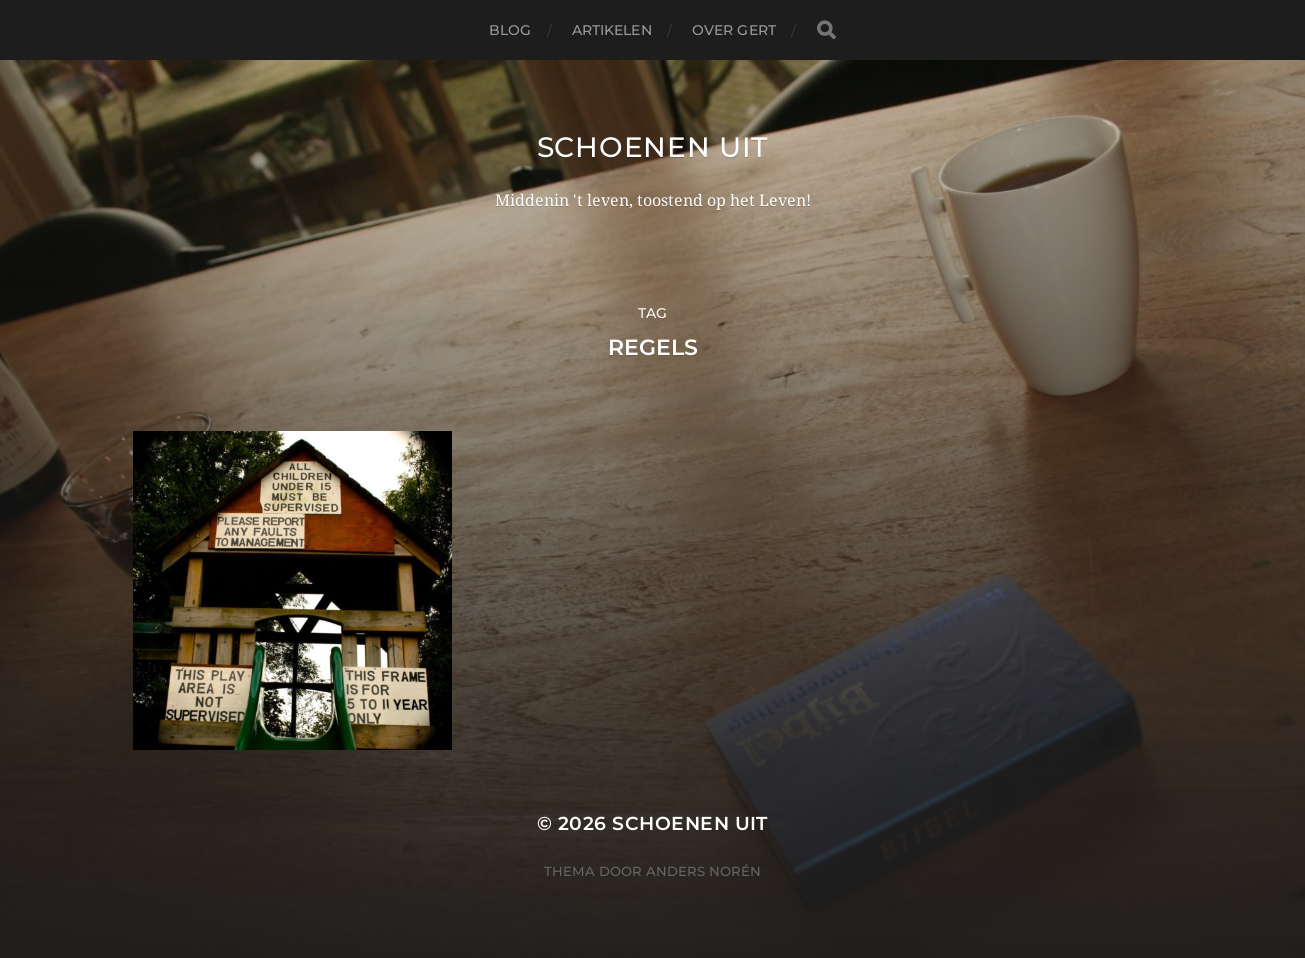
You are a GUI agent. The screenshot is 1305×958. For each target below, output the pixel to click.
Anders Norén (703, 871)
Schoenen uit (652, 147)
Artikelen (612, 30)
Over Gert (734, 30)
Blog (510, 30)
